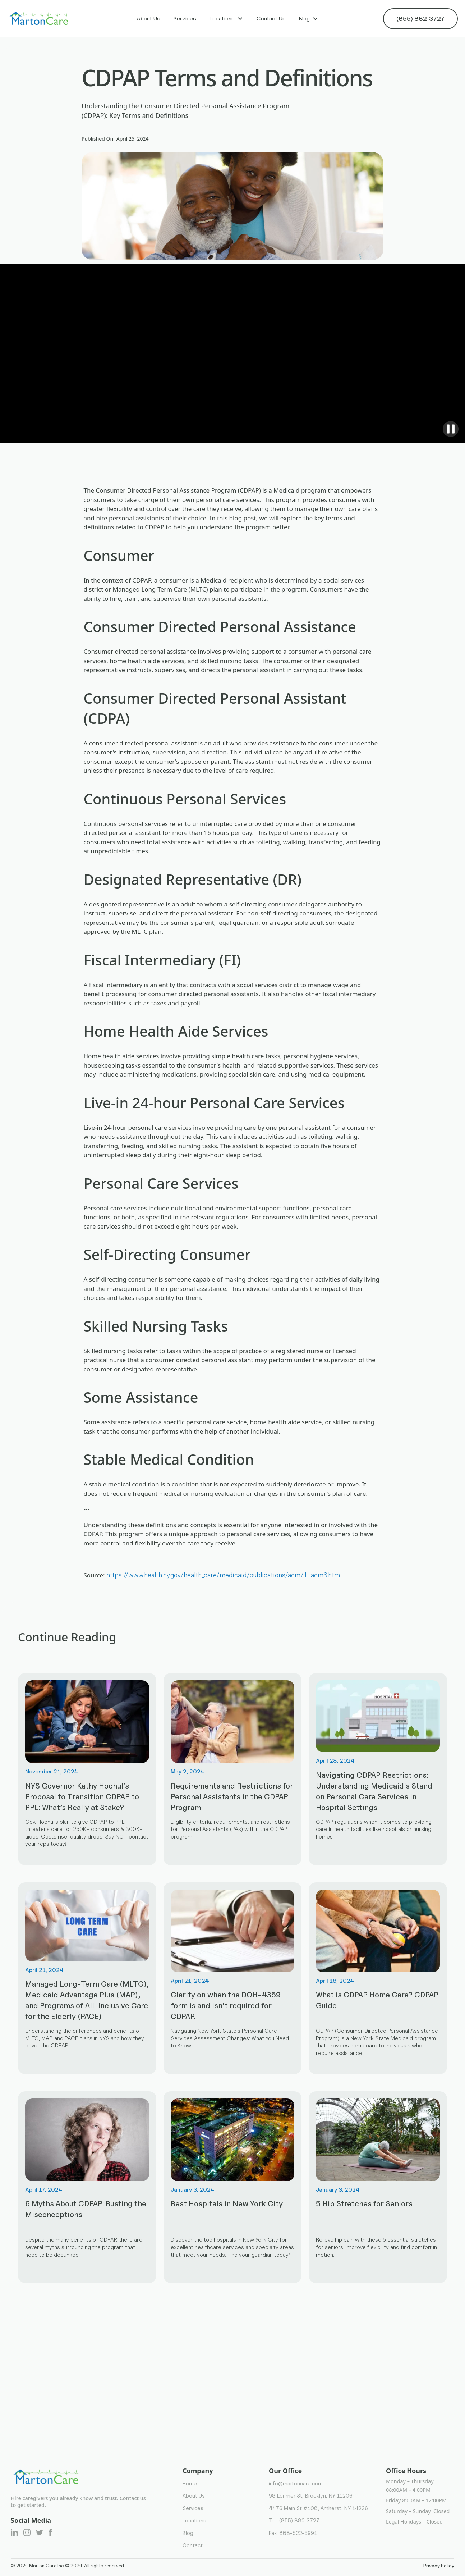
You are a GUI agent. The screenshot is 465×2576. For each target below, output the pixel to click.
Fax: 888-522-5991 (293, 2533)
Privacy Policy (438, 2565)
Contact (193, 2545)
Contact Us (271, 18)
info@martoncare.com (296, 2483)
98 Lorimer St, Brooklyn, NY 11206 (311, 2496)
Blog (304, 18)
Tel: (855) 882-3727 (294, 2520)
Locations (222, 18)
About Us (148, 18)
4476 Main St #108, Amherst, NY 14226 (318, 2508)
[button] (226, 18)
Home (190, 2483)
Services (184, 18)
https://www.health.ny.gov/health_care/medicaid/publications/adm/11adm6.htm (223, 1575)
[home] (39, 18)
